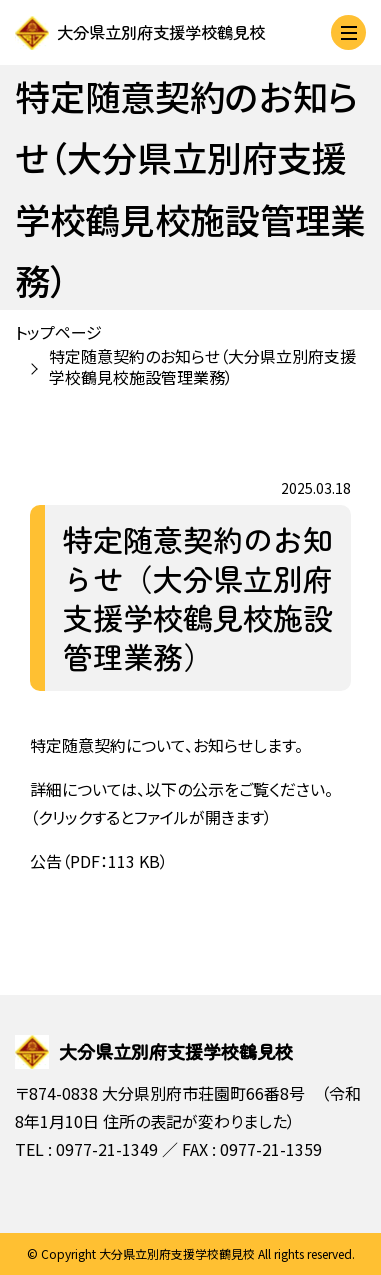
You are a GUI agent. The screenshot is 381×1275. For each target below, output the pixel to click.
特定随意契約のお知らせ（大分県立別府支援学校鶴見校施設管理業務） (202, 366)
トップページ (58, 332)
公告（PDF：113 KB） (99, 861)
